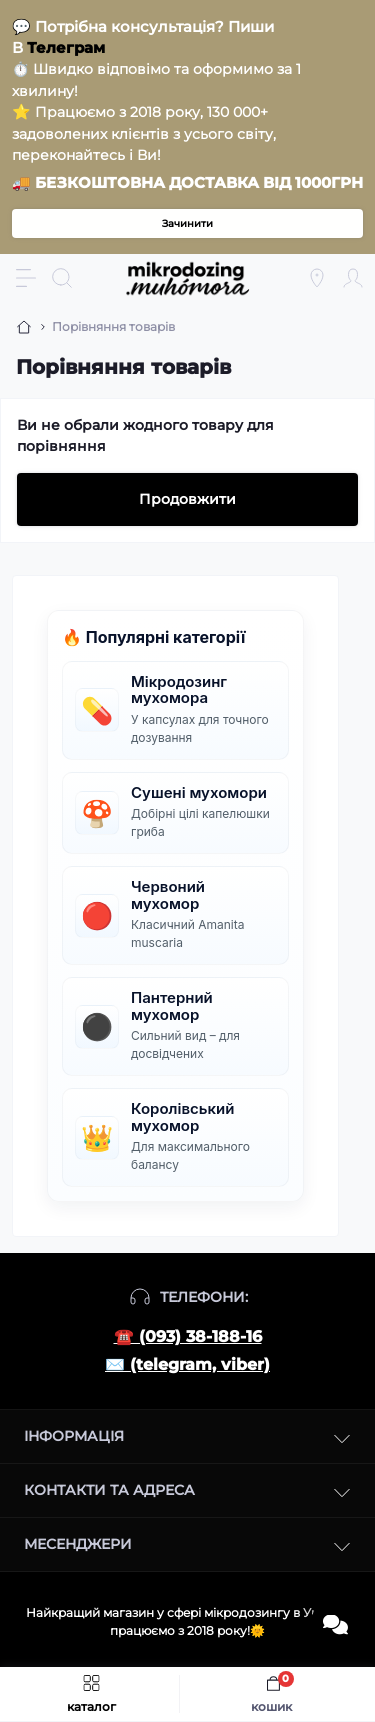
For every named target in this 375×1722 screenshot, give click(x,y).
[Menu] (26, 278)
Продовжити (187, 499)
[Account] (353, 278)
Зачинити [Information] (187, 223)
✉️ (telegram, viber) (187, 1364)
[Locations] (317, 278)
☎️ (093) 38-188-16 (188, 1336)
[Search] (62, 278)
